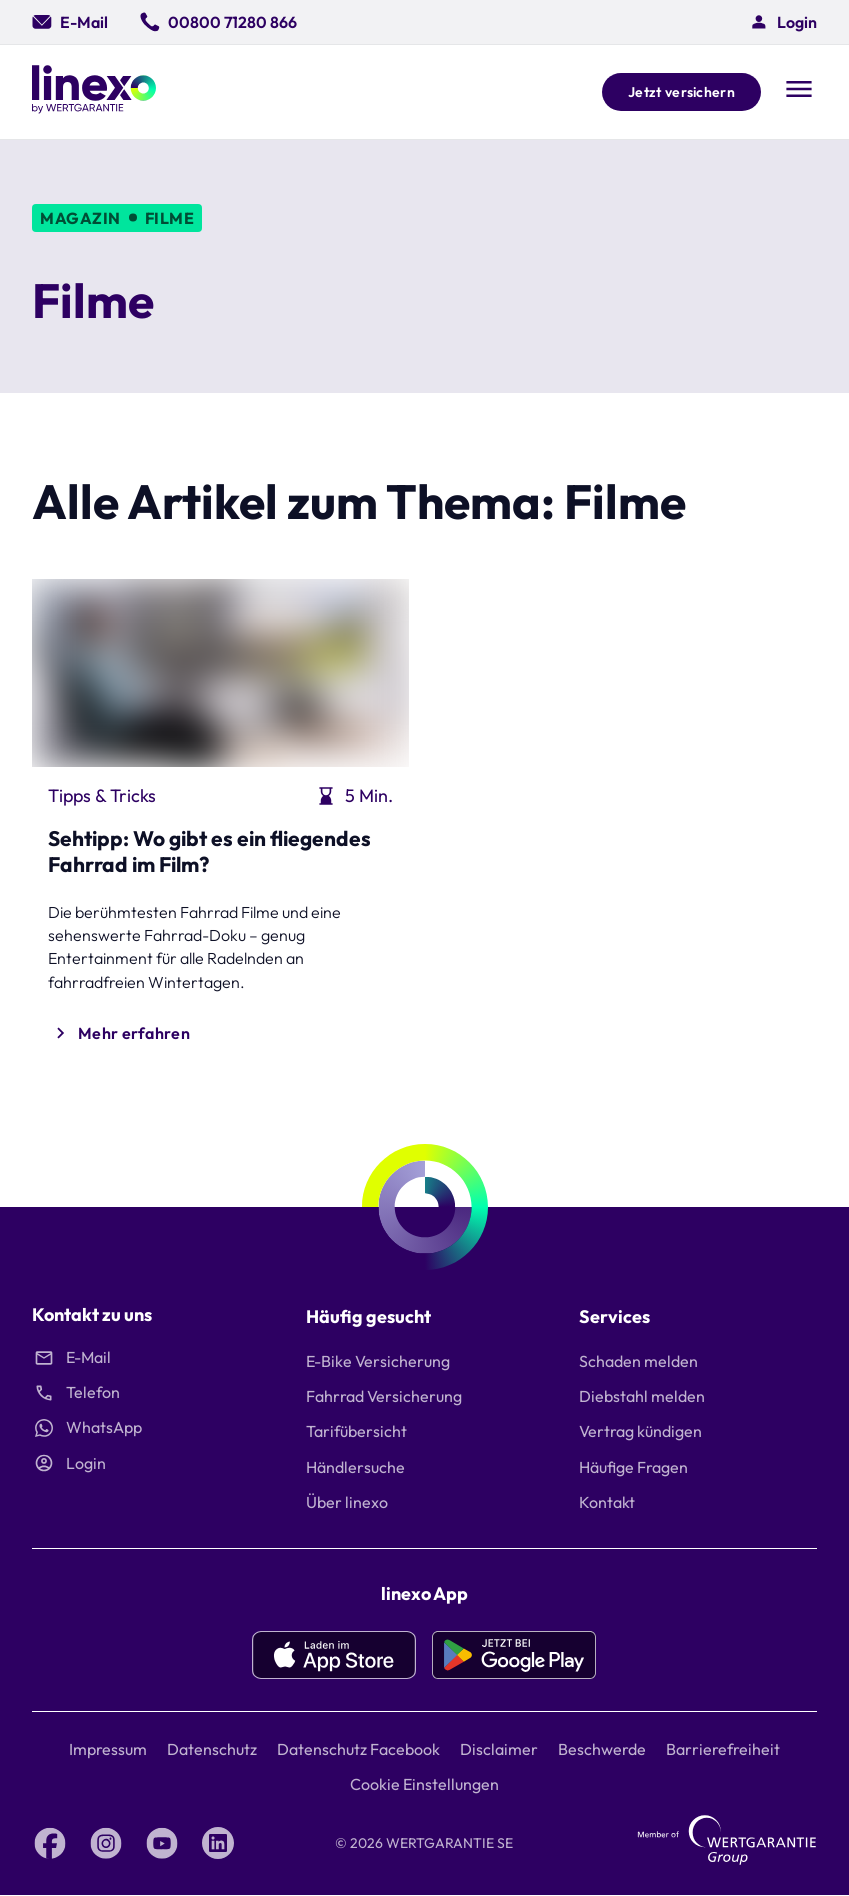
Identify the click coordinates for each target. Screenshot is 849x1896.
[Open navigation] (799, 91)
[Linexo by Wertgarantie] (94, 92)
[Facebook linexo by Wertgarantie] (50, 1843)
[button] (783, 22)
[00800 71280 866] (218, 22)
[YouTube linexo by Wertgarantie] (162, 1843)
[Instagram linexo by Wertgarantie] (106, 1843)
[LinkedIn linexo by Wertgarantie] (218, 1843)
